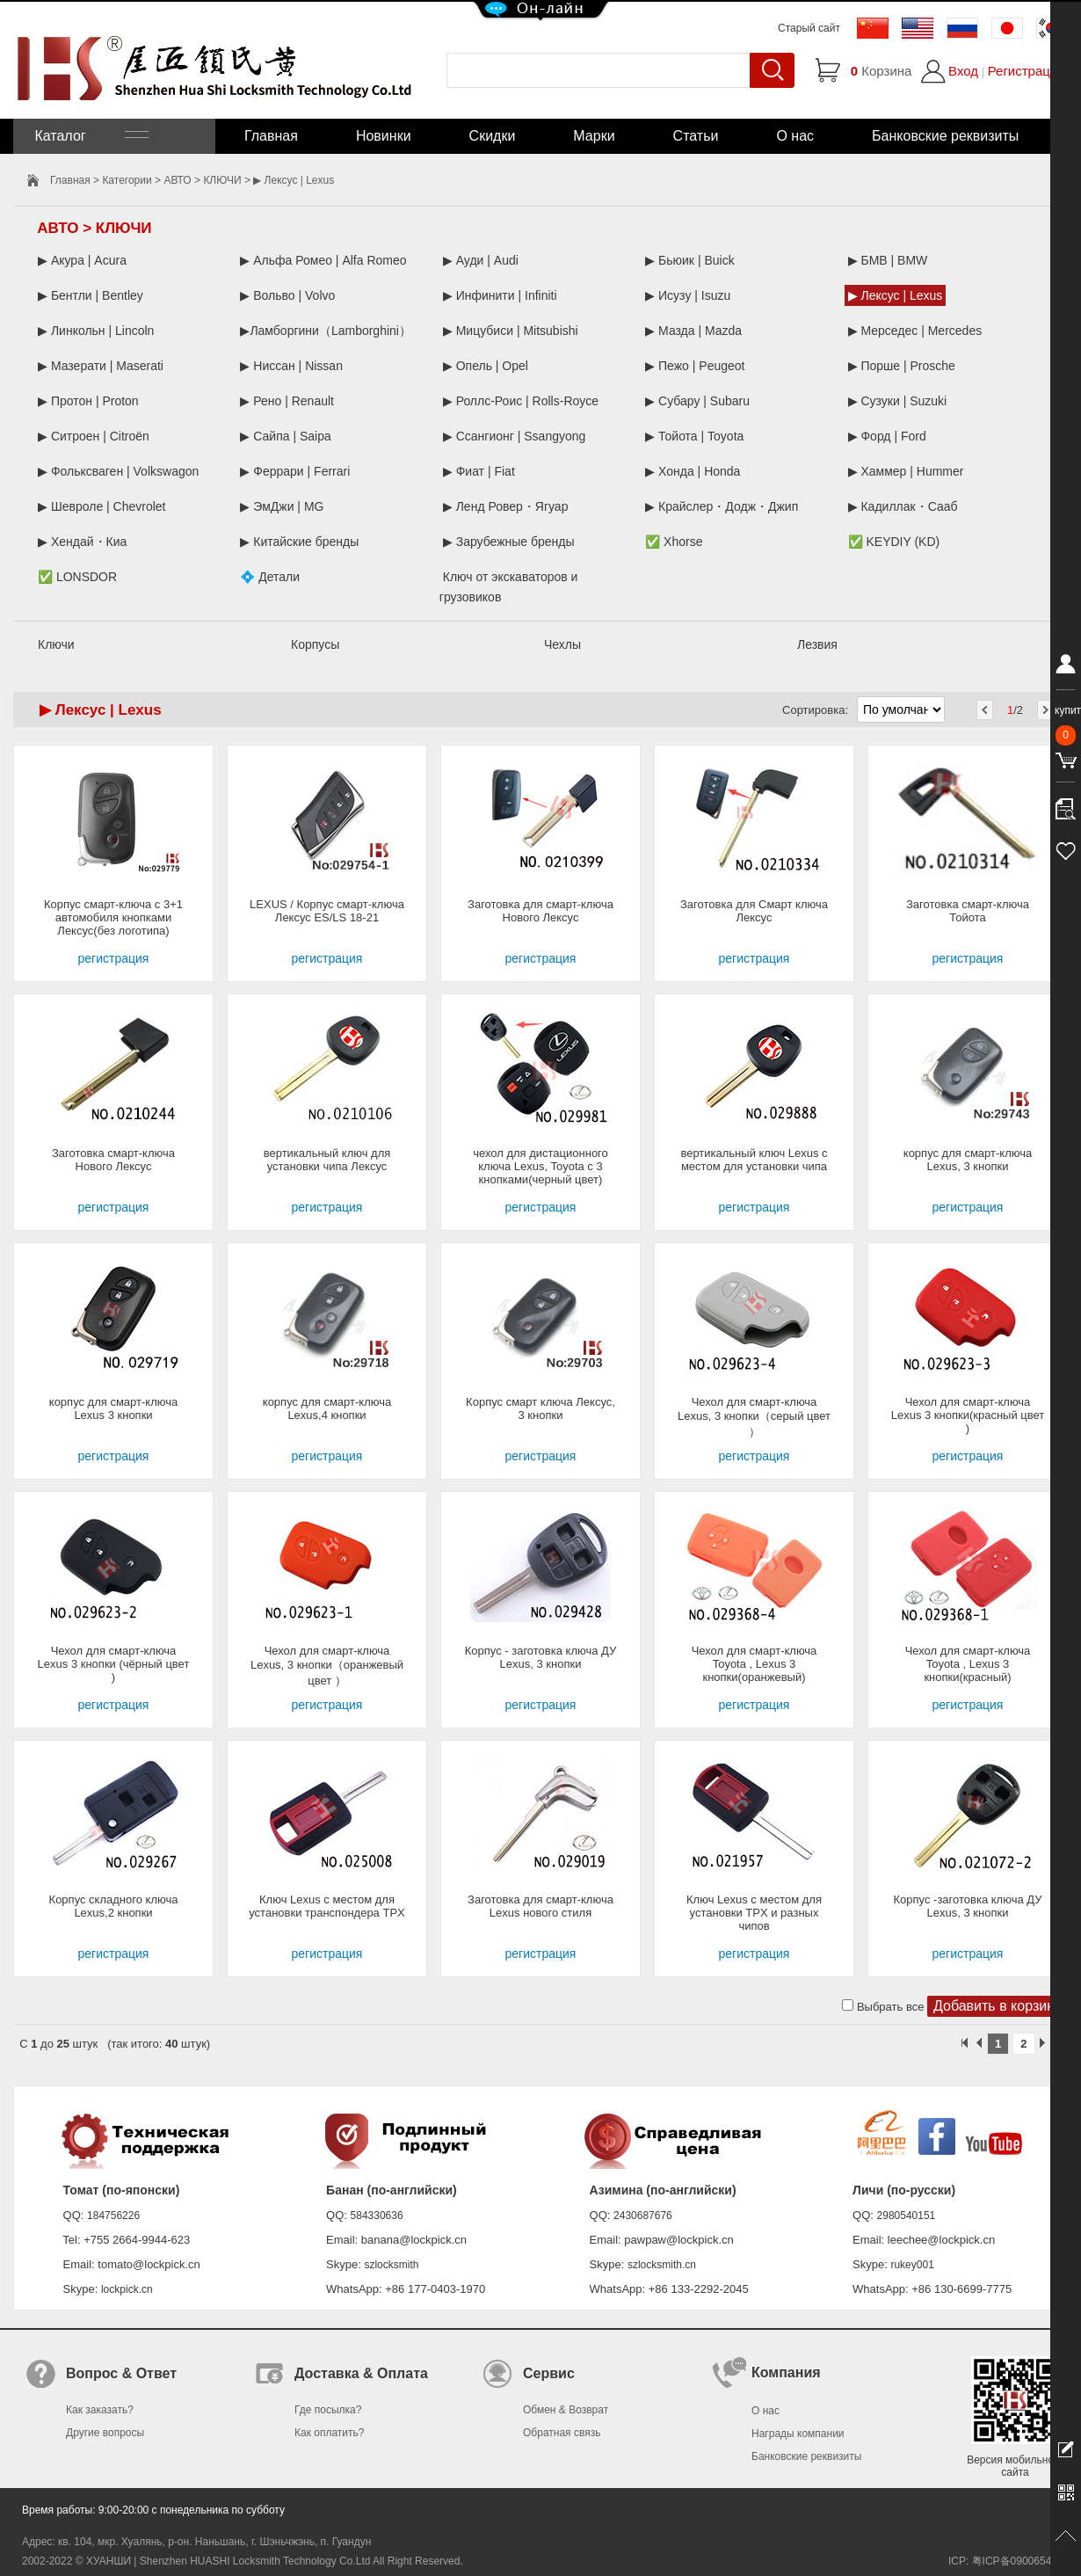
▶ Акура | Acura (82, 260)
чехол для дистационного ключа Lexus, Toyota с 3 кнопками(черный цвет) (540, 1166)
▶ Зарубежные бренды (509, 542)
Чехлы (562, 644)
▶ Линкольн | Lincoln (96, 331)
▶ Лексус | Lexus (895, 295)
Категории (126, 180)
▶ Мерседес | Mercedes (915, 331)
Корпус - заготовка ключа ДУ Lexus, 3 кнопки (541, 1657)
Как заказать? (100, 2410)
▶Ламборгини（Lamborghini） (325, 331)
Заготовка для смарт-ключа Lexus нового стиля (540, 1906)
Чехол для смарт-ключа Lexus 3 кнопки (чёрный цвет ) (114, 1664)
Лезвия (817, 644)
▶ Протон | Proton (88, 401)
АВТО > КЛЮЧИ (202, 180)
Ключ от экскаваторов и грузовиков (508, 587)
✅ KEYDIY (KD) (894, 542)
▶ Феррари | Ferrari (295, 471)
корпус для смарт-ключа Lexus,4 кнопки (327, 1408)
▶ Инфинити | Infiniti (500, 295)
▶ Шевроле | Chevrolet (102, 506)
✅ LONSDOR (77, 577)
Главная (271, 135)
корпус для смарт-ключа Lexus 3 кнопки (113, 1408)
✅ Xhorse (673, 542)
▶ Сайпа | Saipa (285, 436)
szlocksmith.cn (662, 2265)
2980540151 (906, 2215)
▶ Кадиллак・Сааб (903, 506)
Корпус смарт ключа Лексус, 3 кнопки (540, 1408)
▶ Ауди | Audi (481, 260)
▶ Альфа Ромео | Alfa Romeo (323, 260)
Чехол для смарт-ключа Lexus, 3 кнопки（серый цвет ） (754, 1416)
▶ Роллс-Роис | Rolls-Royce (521, 401)
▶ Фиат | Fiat (479, 471)
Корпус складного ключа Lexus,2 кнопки (113, 1906)
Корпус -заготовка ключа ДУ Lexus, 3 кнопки (968, 1906)
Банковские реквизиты (945, 135)
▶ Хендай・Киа (82, 542)
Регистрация (1026, 70)
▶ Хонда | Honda (692, 471)
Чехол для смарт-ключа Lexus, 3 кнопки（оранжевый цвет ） (326, 1665)
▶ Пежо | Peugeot (694, 366)
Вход (963, 70)
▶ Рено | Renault (287, 401)
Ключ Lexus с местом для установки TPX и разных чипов (754, 1912)
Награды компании (798, 2433)
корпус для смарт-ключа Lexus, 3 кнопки (967, 1159)
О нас (795, 135)
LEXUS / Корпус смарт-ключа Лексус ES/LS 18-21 (327, 911)
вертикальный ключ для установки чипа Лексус (327, 1159)
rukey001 (911, 2265)
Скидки (492, 135)
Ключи (56, 644)
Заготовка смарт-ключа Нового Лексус (113, 1159)
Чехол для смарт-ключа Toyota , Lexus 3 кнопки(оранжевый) (754, 1664)
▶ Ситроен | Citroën (93, 436)
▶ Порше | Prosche (901, 366)
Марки (593, 135)
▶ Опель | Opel (485, 366)
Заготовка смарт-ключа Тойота (967, 911)
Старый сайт (809, 28)
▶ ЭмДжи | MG (281, 506)
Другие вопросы (105, 2433)
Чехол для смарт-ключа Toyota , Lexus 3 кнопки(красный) (968, 1664)
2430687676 (642, 2215)
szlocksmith (391, 2265)
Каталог (90, 135)
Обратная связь (561, 2433)
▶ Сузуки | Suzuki (897, 401)
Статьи (696, 135)
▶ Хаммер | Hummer (906, 471)
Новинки (383, 135)
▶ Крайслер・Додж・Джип (721, 506)
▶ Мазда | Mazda (693, 331)
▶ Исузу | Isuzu (687, 295)
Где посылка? (327, 2410)
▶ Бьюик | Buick (689, 260)
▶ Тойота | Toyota (694, 436)
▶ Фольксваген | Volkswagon (118, 471)
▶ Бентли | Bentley (90, 295)
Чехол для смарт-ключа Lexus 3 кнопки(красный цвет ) (968, 1415)
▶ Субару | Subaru (697, 401)
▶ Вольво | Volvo (287, 295)
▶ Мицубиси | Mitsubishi (510, 331)
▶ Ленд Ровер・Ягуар (506, 506)
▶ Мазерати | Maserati (100, 366)
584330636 (377, 2215)
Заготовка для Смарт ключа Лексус (754, 911)
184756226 (113, 2215)
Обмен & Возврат (565, 2410)
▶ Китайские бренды (299, 542)
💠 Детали (270, 577)
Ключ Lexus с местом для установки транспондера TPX (326, 1906)
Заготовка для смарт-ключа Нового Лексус (540, 911)
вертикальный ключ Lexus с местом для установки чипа (753, 1159)
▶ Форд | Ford (887, 436)
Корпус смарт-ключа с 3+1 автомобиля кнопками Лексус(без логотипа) (113, 917)
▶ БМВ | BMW (888, 260)
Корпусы (315, 644)
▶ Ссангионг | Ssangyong (514, 436)
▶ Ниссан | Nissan (291, 366)
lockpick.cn (127, 2289)
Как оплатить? (329, 2433)
